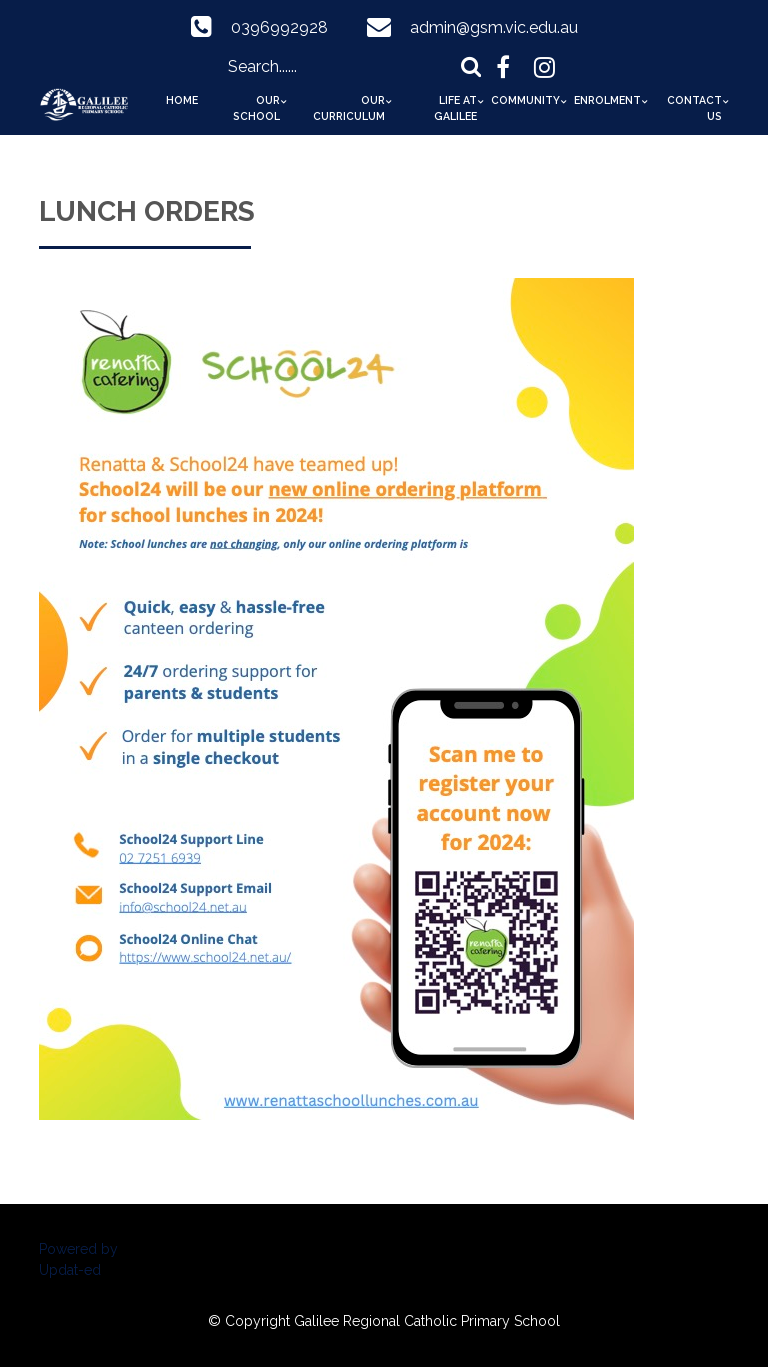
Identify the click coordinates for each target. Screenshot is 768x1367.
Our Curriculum (349, 108)
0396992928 (279, 27)
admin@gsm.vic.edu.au (494, 27)
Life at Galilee (455, 108)
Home (182, 100)
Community (525, 100)
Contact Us (694, 108)
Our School (256, 108)
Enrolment (607, 100)
